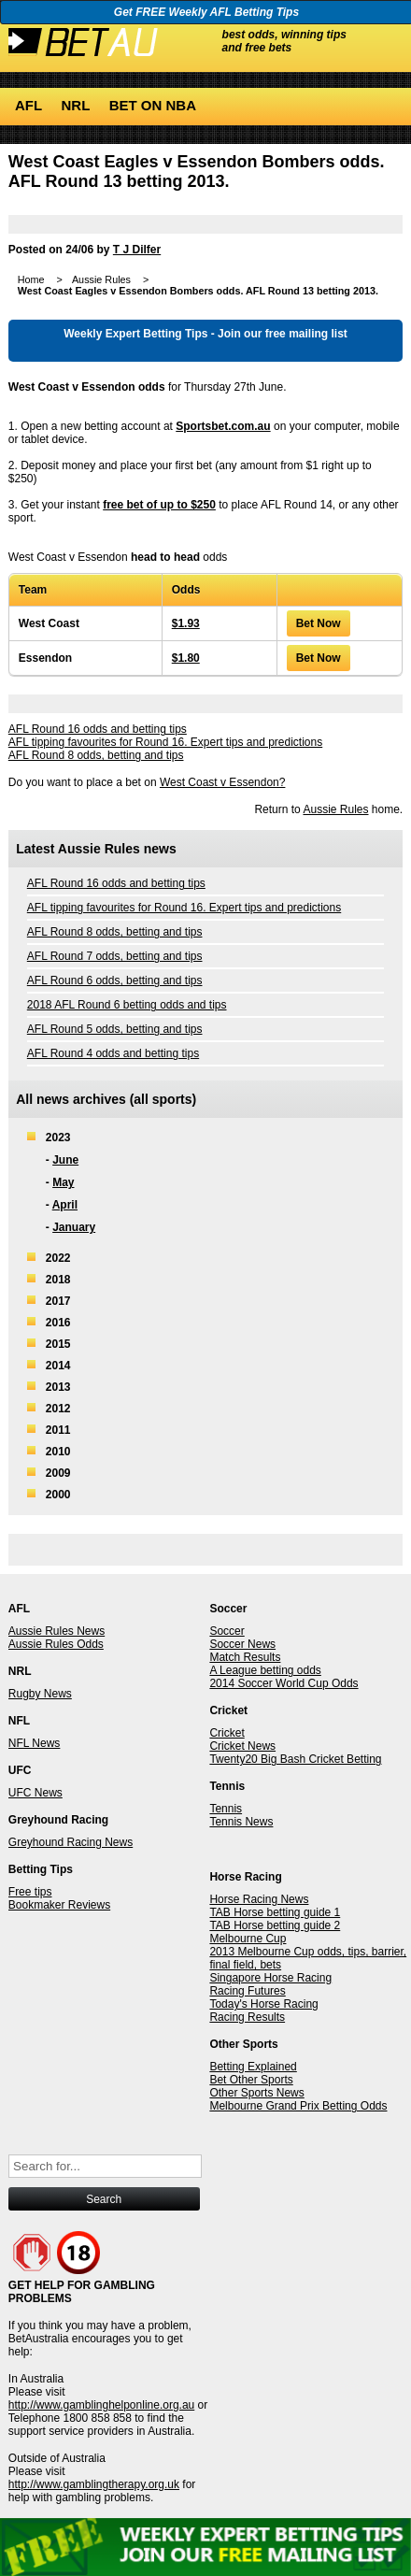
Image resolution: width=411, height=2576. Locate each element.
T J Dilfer (137, 249)
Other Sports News (256, 2092)
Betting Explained (252, 2066)
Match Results (244, 1657)
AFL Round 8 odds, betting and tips (96, 755)
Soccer (226, 1631)
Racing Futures (247, 1990)
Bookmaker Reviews (59, 1904)
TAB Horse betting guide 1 (274, 1912)
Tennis (225, 1808)
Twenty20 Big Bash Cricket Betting (295, 1759)
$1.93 (186, 623)
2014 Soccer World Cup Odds (283, 1683)
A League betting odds (264, 1670)
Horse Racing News (258, 1899)
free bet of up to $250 (159, 504)
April (65, 1204)
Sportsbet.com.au (223, 426)
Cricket (226, 1732)
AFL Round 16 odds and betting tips (97, 729)
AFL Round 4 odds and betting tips (113, 1053)
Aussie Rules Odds (56, 1644)
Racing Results (247, 2017)
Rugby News (40, 1693)
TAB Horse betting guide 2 (274, 1925)
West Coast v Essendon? (223, 782)
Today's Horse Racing (263, 2004)
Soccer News (242, 1644)
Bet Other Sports (250, 2079)
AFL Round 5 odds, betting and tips (115, 1029)
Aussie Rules (335, 809)
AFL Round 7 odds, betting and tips (115, 956)
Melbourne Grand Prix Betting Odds (298, 2105)
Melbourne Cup (247, 1938)
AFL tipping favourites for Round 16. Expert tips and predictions (165, 742)
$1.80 (186, 658)
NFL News (34, 1743)
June (65, 1159)
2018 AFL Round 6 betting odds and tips (127, 1004)
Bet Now (318, 623)
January (73, 1227)
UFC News (35, 1792)
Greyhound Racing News (70, 1842)
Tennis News (241, 1821)
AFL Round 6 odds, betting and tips (115, 980)
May (63, 1182)
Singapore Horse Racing (270, 1977)
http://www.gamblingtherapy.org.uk (93, 2484)
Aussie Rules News (56, 1631)
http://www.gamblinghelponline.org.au (101, 2404)
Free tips (30, 1891)
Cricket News (242, 1746)
